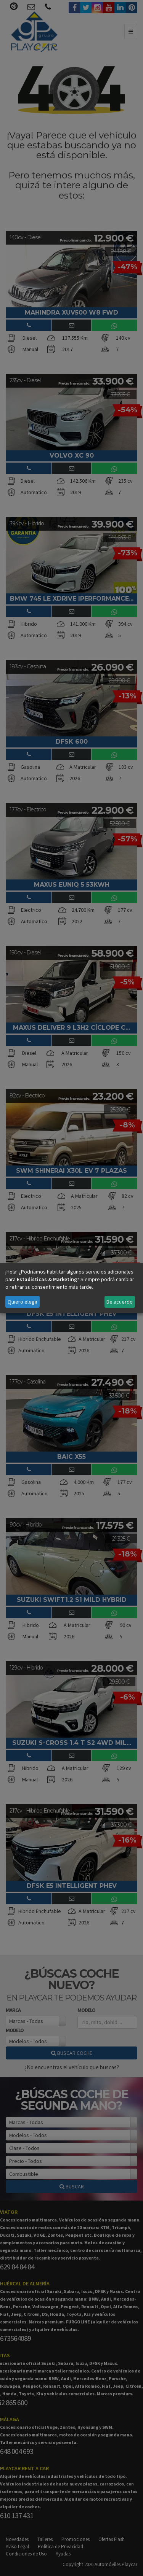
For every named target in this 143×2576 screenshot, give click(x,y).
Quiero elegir (23, 1301)
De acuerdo (119, 1301)
